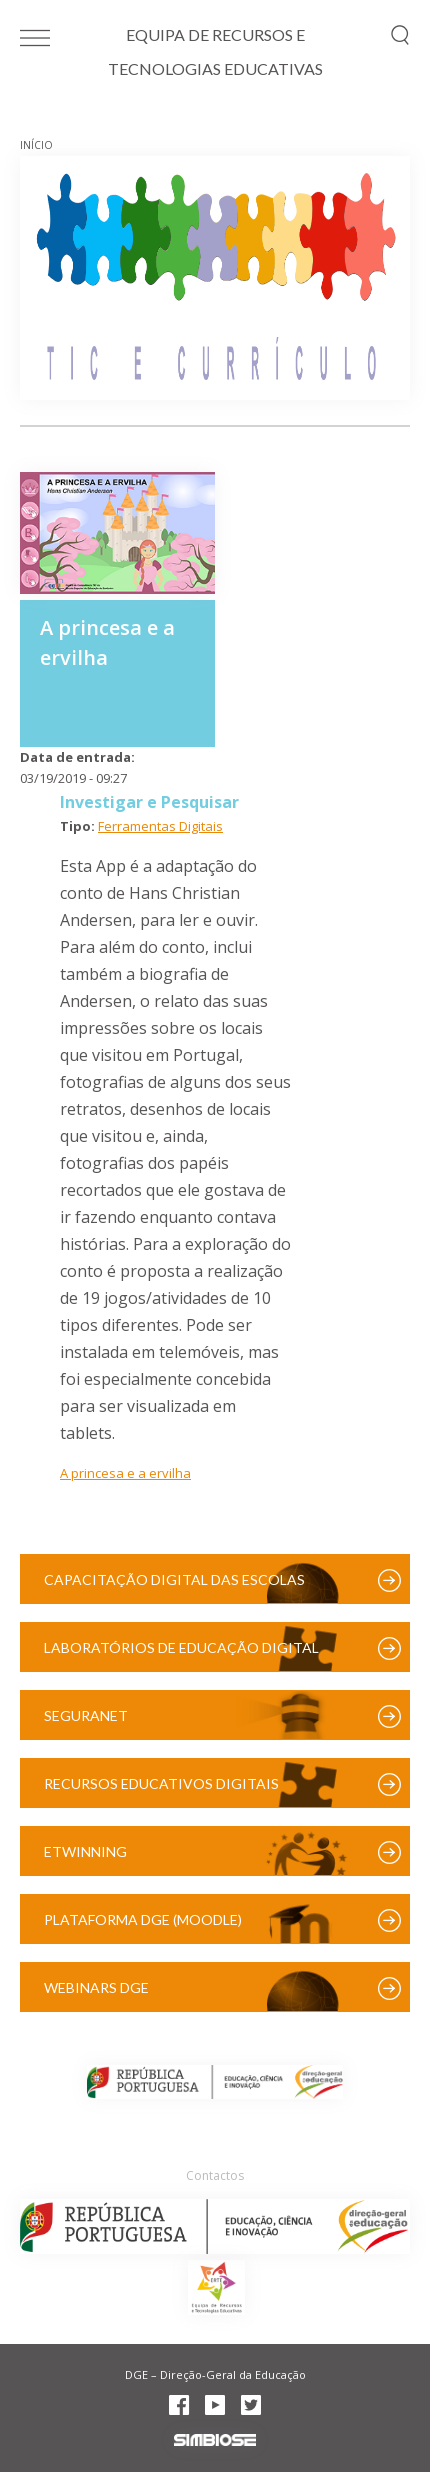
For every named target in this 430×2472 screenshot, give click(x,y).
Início (36, 145)
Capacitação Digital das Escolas (174, 1579)
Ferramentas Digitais (160, 826)
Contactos (215, 2175)
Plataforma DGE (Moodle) (143, 1919)
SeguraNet (86, 1715)
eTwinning (85, 1851)
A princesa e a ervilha (125, 1473)
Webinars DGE (96, 1987)
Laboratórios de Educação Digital (181, 1647)
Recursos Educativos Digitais (161, 1783)
